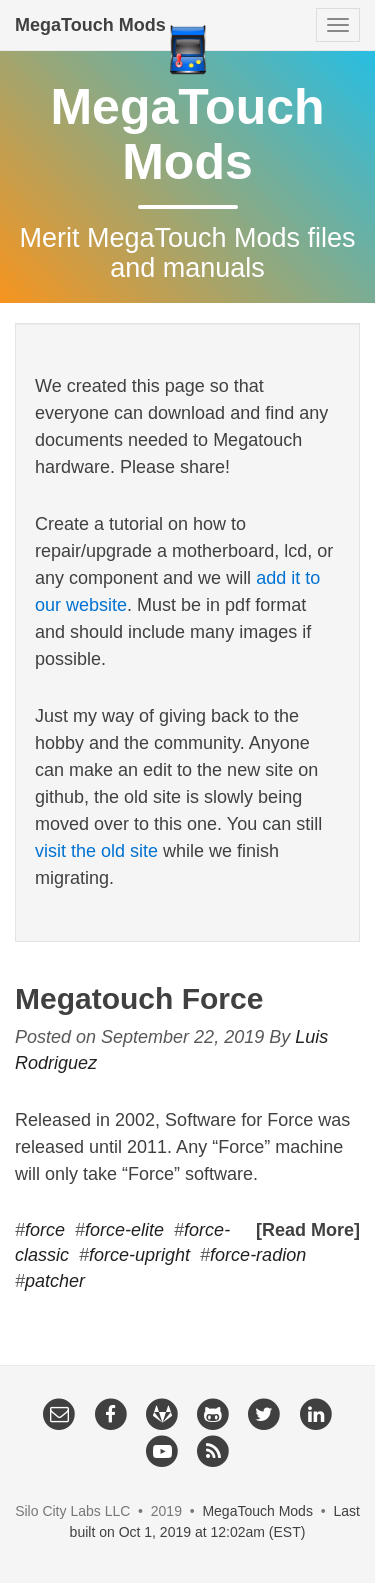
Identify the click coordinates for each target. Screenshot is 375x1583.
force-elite (124, 1230)
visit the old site (96, 851)
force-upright (139, 1255)
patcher (55, 1281)
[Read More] (308, 1230)
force (45, 1230)
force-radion (258, 1255)
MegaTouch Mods (90, 25)
